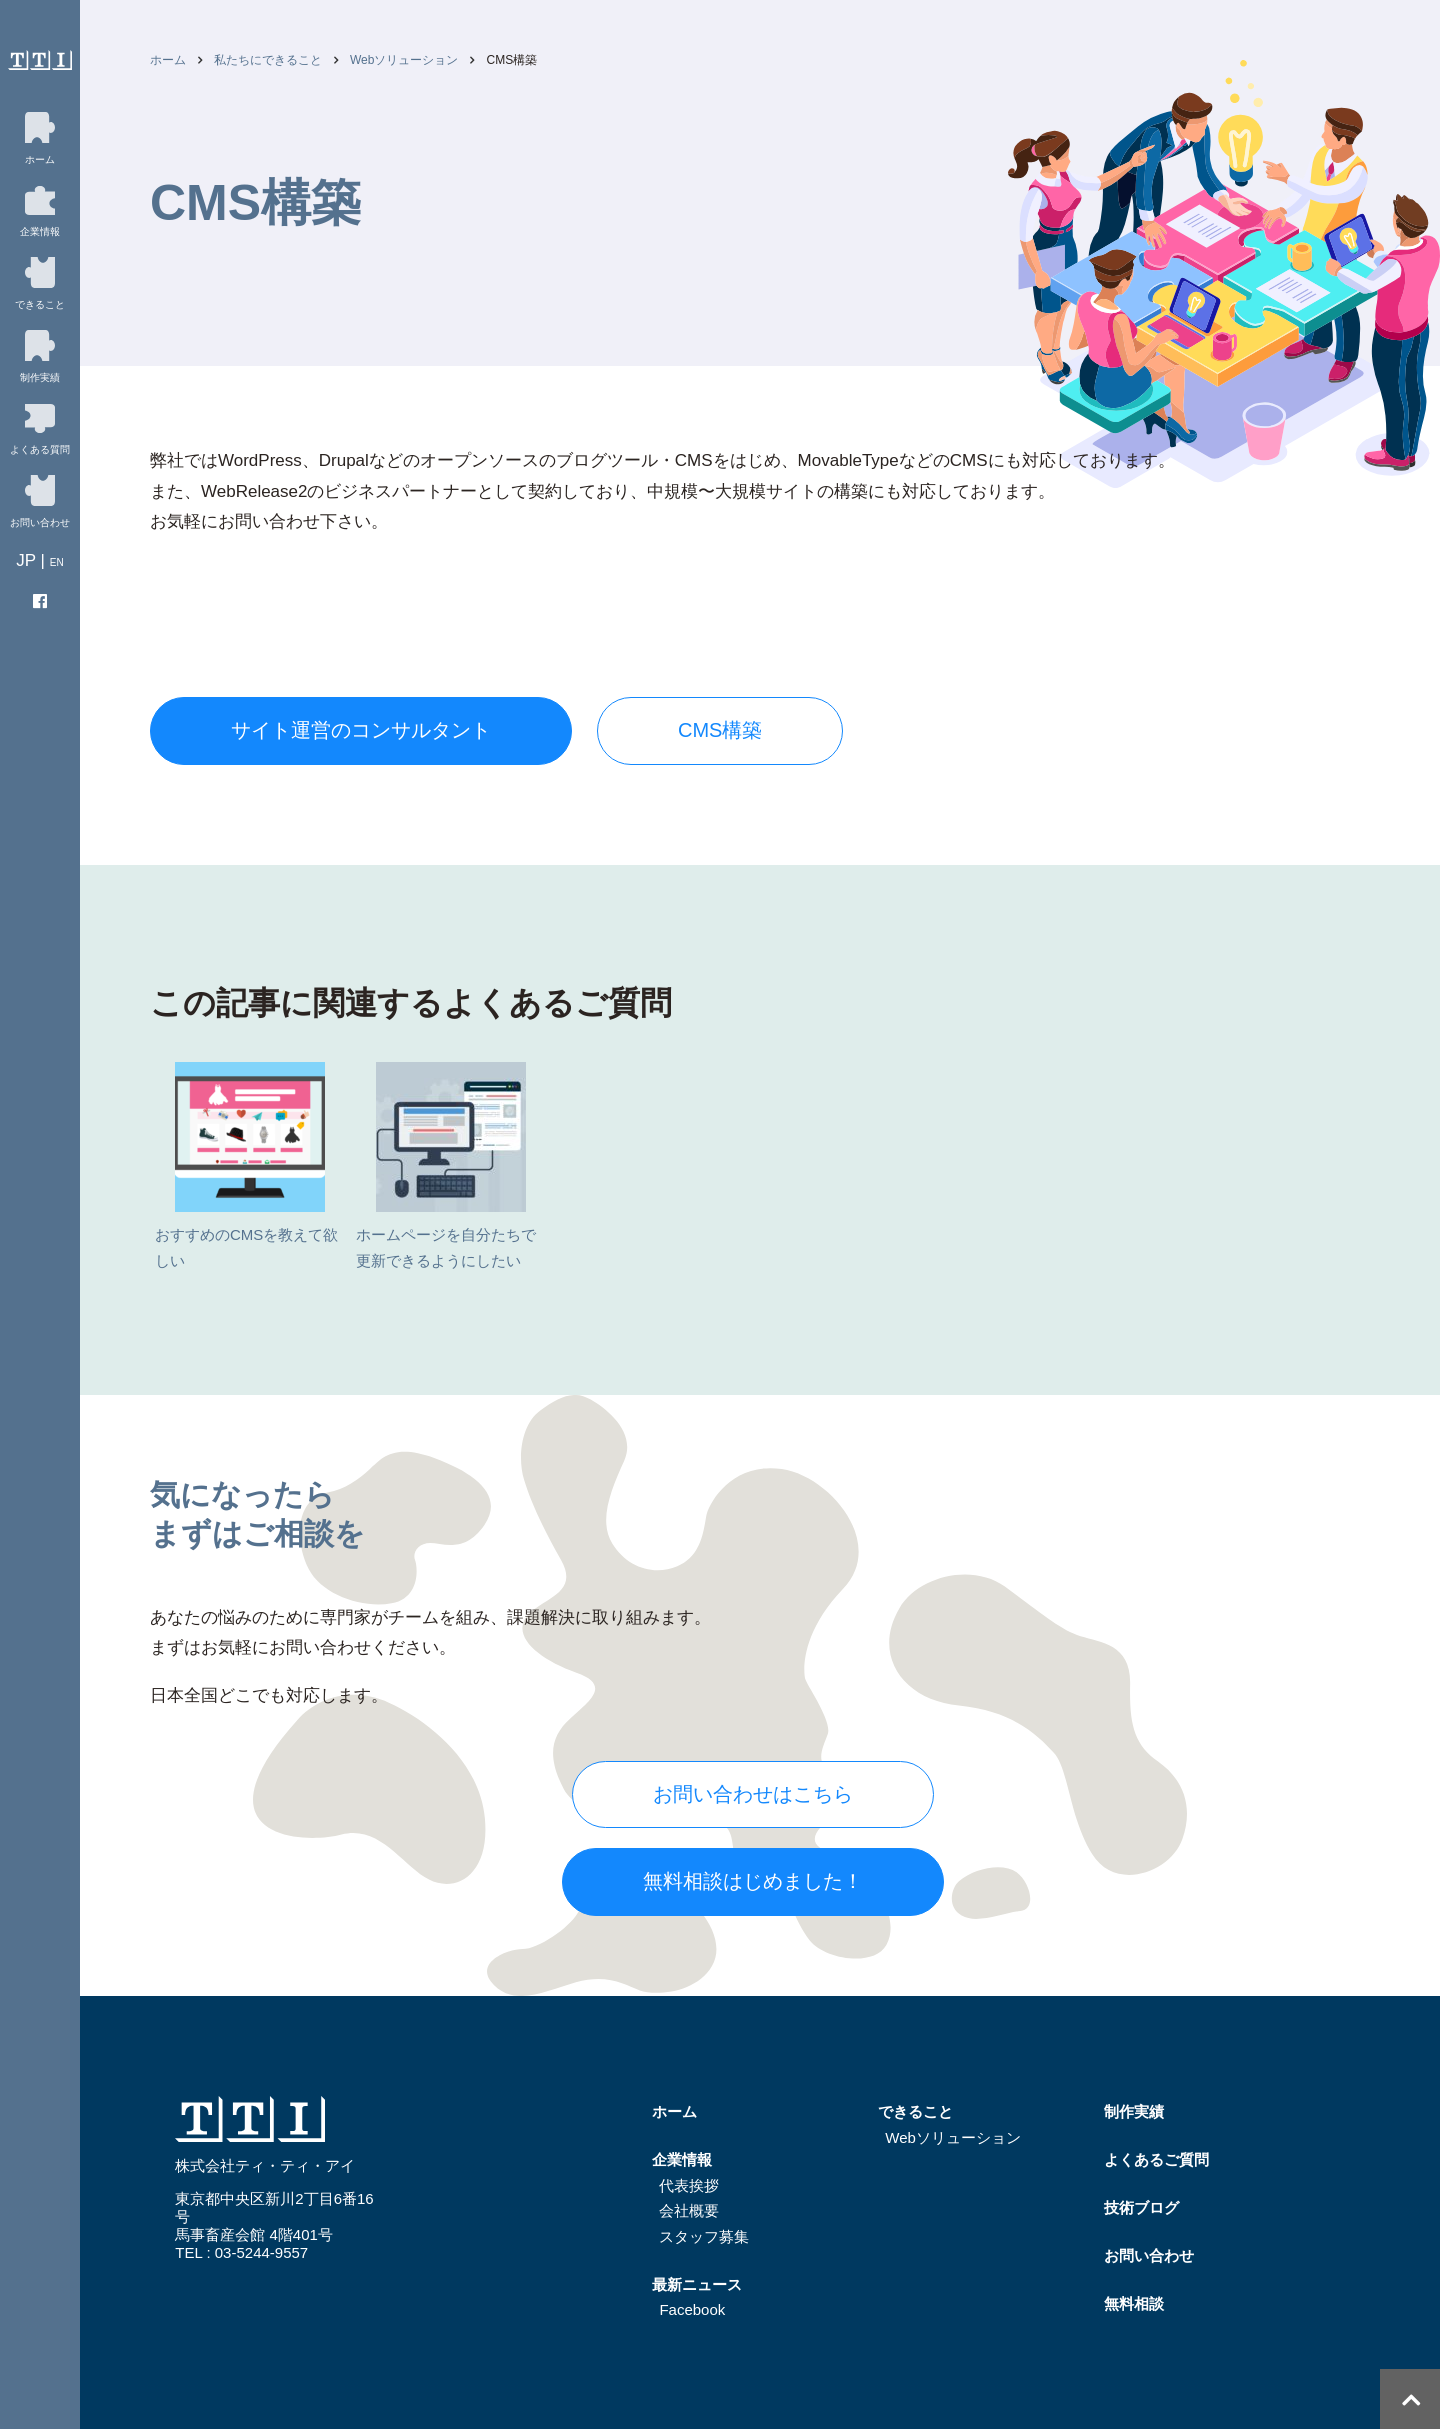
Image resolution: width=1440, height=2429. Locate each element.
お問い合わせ (1149, 2255)
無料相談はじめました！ (753, 1881)
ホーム (168, 60)
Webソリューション (404, 60)
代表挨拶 (689, 2185)
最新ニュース (697, 2284)
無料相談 (1134, 2303)
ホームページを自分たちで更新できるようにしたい (446, 1166)
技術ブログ (1141, 2207)
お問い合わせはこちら (753, 1794)
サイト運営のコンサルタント (361, 730)
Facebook (692, 2309)
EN (57, 562)
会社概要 (689, 2210)
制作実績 (1134, 2111)
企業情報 (682, 2159)
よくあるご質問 (1156, 2159)
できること (915, 2111)
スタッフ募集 (704, 2236)
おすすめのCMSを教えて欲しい (246, 1166)
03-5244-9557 (261, 2252)
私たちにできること (268, 60)
